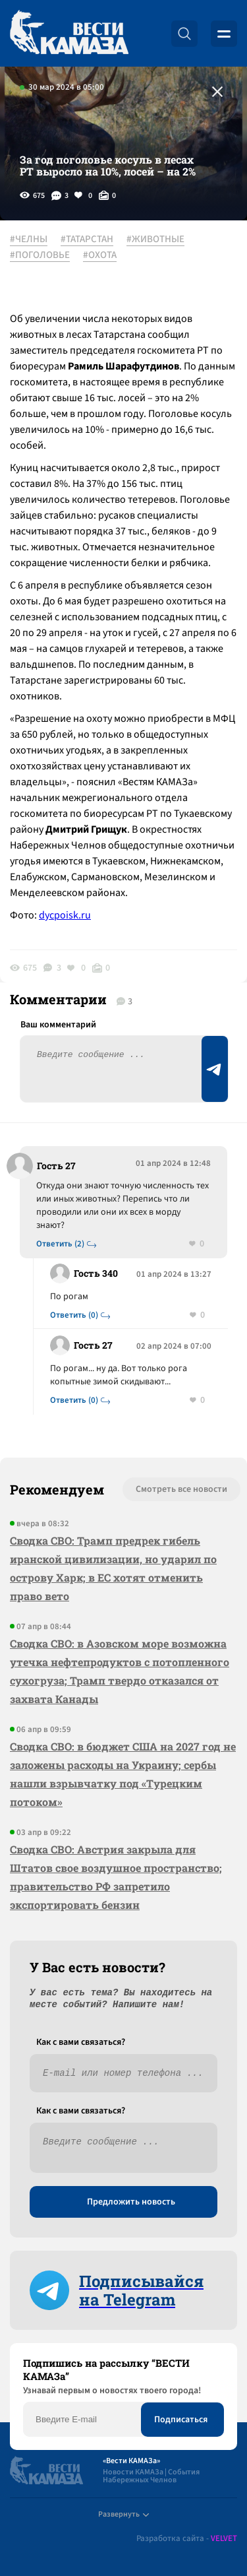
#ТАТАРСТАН (87, 239)
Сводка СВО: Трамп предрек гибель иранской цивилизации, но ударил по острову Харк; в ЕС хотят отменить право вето (113, 1568)
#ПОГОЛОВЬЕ (40, 255)
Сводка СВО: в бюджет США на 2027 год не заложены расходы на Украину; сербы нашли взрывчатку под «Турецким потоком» (123, 1774)
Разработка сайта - (186, 2538)
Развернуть (123, 2514)
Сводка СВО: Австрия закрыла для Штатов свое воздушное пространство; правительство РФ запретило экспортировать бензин (116, 1877)
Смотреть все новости (181, 1489)
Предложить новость (131, 2201)
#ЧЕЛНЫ (28, 239)
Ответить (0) (74, 1315)
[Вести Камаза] (69, 33)
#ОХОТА (100, 255)
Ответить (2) (60, 1244)
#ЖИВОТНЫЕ (155, 239)
